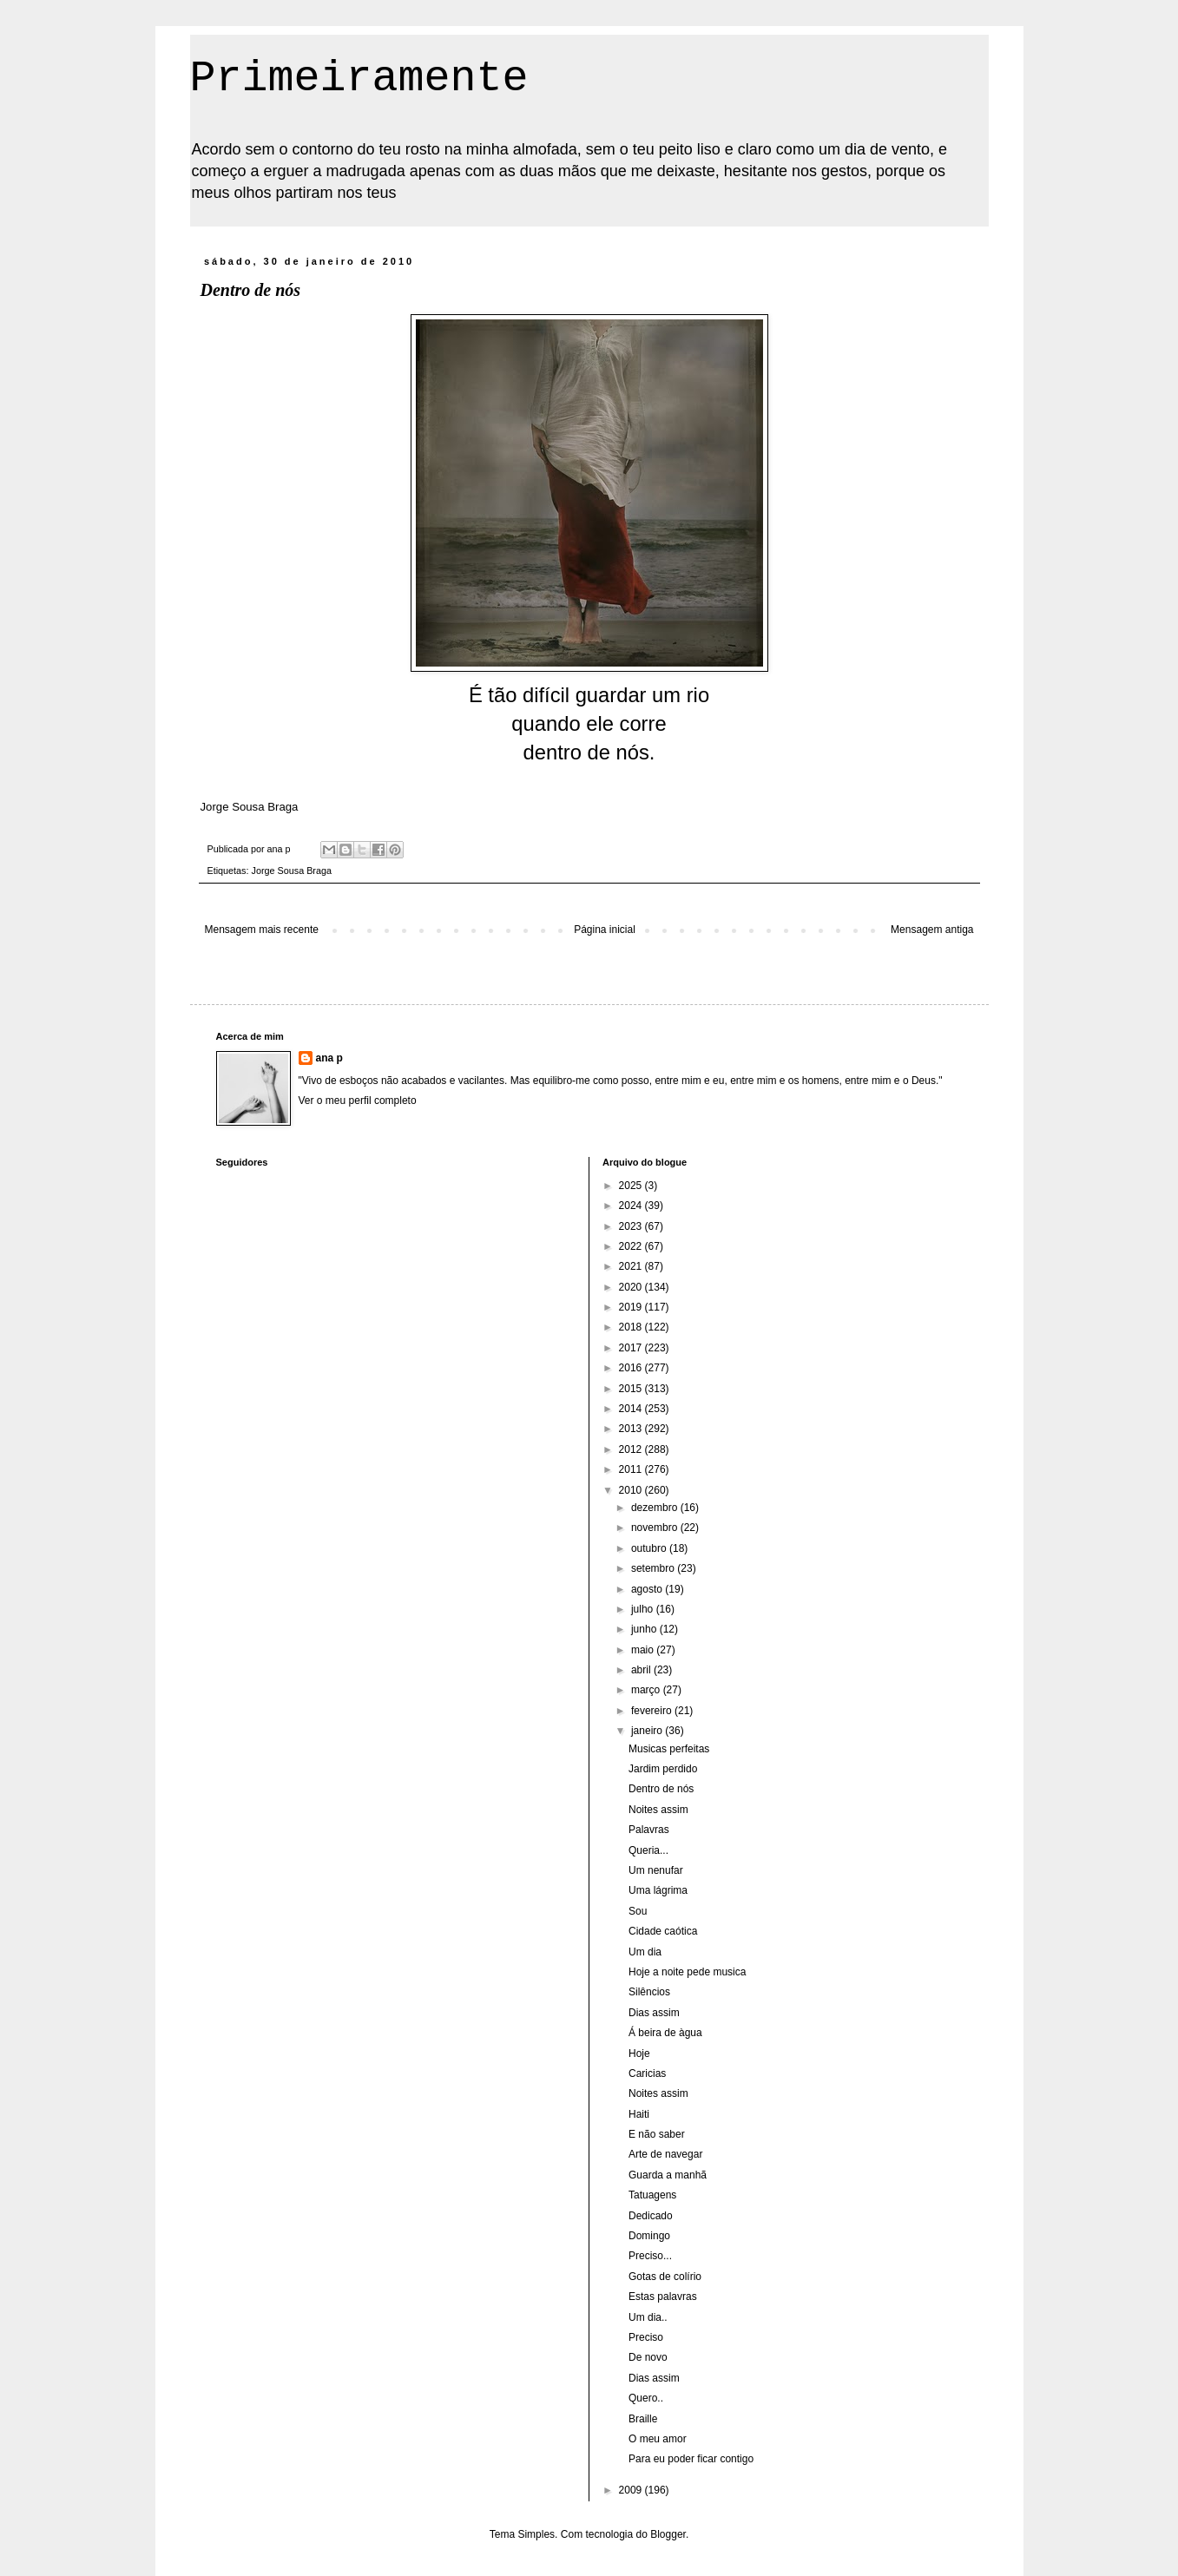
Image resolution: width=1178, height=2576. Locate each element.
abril (642, 1670)
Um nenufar (655, 1870)
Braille (642, 2419)
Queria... (648, 1850)
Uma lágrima (658, 1890)
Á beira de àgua (665, 2033)
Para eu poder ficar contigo (691, 2459)
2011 (632, 1469)
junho (645, 1629)
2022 (632, 1246)
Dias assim (654, 2013)
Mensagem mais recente (262, 929)
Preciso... (650, 2256)
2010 (632, 1490)
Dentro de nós (661, 1789)
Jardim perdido (662, 1769)
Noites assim (658, 1810)
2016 (632, 1368)
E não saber (656, 2134)
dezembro (656, 1508)
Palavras (648, 1830)
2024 (632, 1205)
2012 (632, 1449)
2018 (632, 1327)
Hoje (639, 2053)
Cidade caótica (662, 1931)
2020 (632, 1287)
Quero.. (645, 2398)
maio (643, 1650)
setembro (654, 1568)
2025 (632, 1186)
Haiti (638, 2114)
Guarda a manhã (667, 2175)
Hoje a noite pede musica (687, 1972)
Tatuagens (652, 2195)
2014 (632, 1409)
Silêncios (649, 1992)
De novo (648, 2357)
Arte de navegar (665, 2154)
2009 (632, 2490)
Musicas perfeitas (668, 1749)
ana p (329, 1058)
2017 (632, 1348)
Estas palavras (662, 2296)
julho (643, 1609)
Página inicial (604, 929)
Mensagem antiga (932, 929)
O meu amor (657, 2439)
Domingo (649, 2236)
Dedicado (650, 2216)
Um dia (644, 1952)
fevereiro (653, 1711)
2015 (632, 1389)
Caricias (647, 2073)
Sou (637, 1911)
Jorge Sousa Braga (292, 870)
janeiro (648, 1731)
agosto (648, 1589)
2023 (632, 1226)
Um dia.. (648, 2317)
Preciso (645, 2337)
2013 (632, 1429)
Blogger (668, 2534)
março (647, 1690)
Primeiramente (359, 78)
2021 (632, 1266)
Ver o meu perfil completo (358, 1100)
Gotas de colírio (664, 2276)
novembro (656, 1527)
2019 (632, 1307)
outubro (650, 1548)
